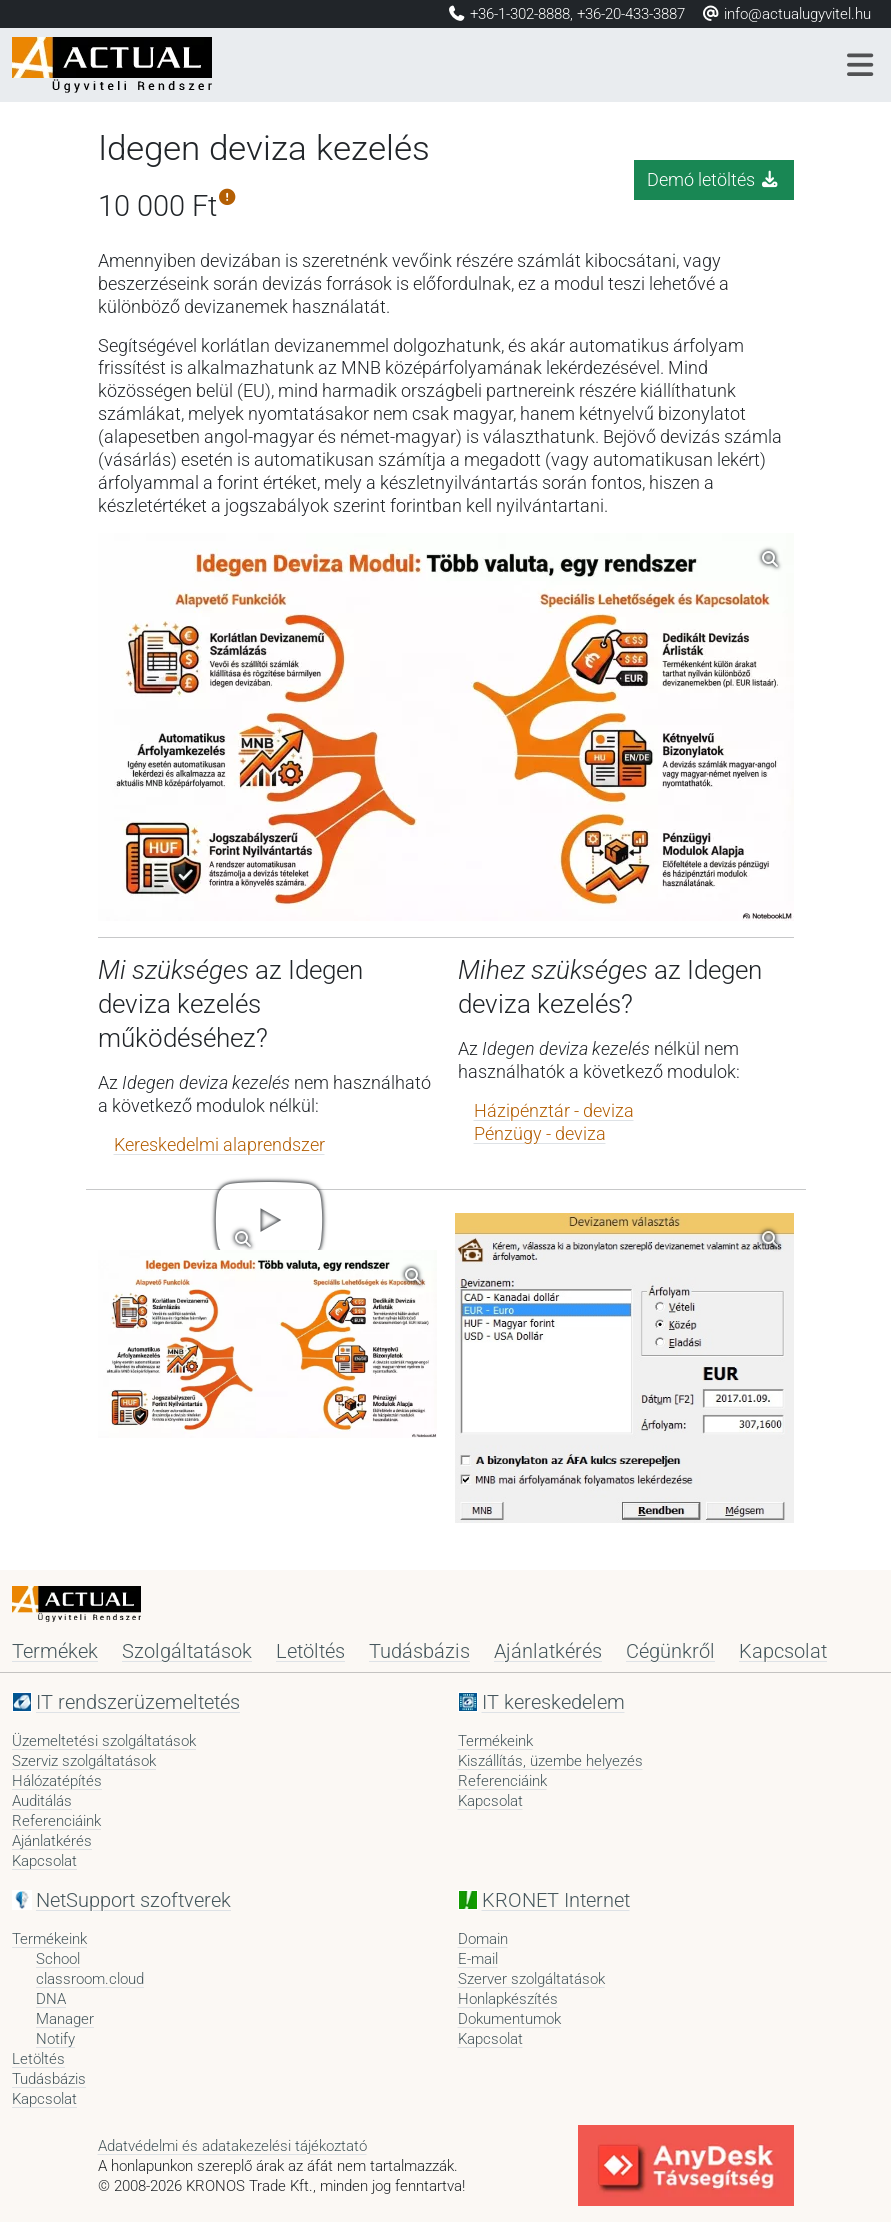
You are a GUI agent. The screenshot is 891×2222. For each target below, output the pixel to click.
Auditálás (42, 1801)
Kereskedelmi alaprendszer (219, 1145)
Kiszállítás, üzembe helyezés (550, 1761)
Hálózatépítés (57, 1781)
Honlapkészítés (508, 1999)
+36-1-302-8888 (520, 14)
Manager (65, 2019)
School (58, 1959)
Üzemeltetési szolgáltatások (104, 1741)
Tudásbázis (419, 1651)
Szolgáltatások (187, 1651)
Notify (55, 2039)
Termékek (55, 1651)
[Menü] (861, 65)
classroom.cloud (90, 1979)
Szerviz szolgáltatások (84, 1761)
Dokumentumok (509, 2019)
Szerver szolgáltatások (531, 1979)
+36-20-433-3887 (631, 14)
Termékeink (495, 1741)
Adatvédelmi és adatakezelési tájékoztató (232, 2146)
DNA (51, 1999)
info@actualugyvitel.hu (786, 14)
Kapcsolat (783, 1651)
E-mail (478, 1959)
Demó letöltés (714, 180)
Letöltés (310, 1651)
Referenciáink (56, 1821)
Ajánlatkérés (548, 1651)
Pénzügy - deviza (540, 1134)
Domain (483, 1939)
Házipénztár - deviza (554, 1111)
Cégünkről (670, 1651)
